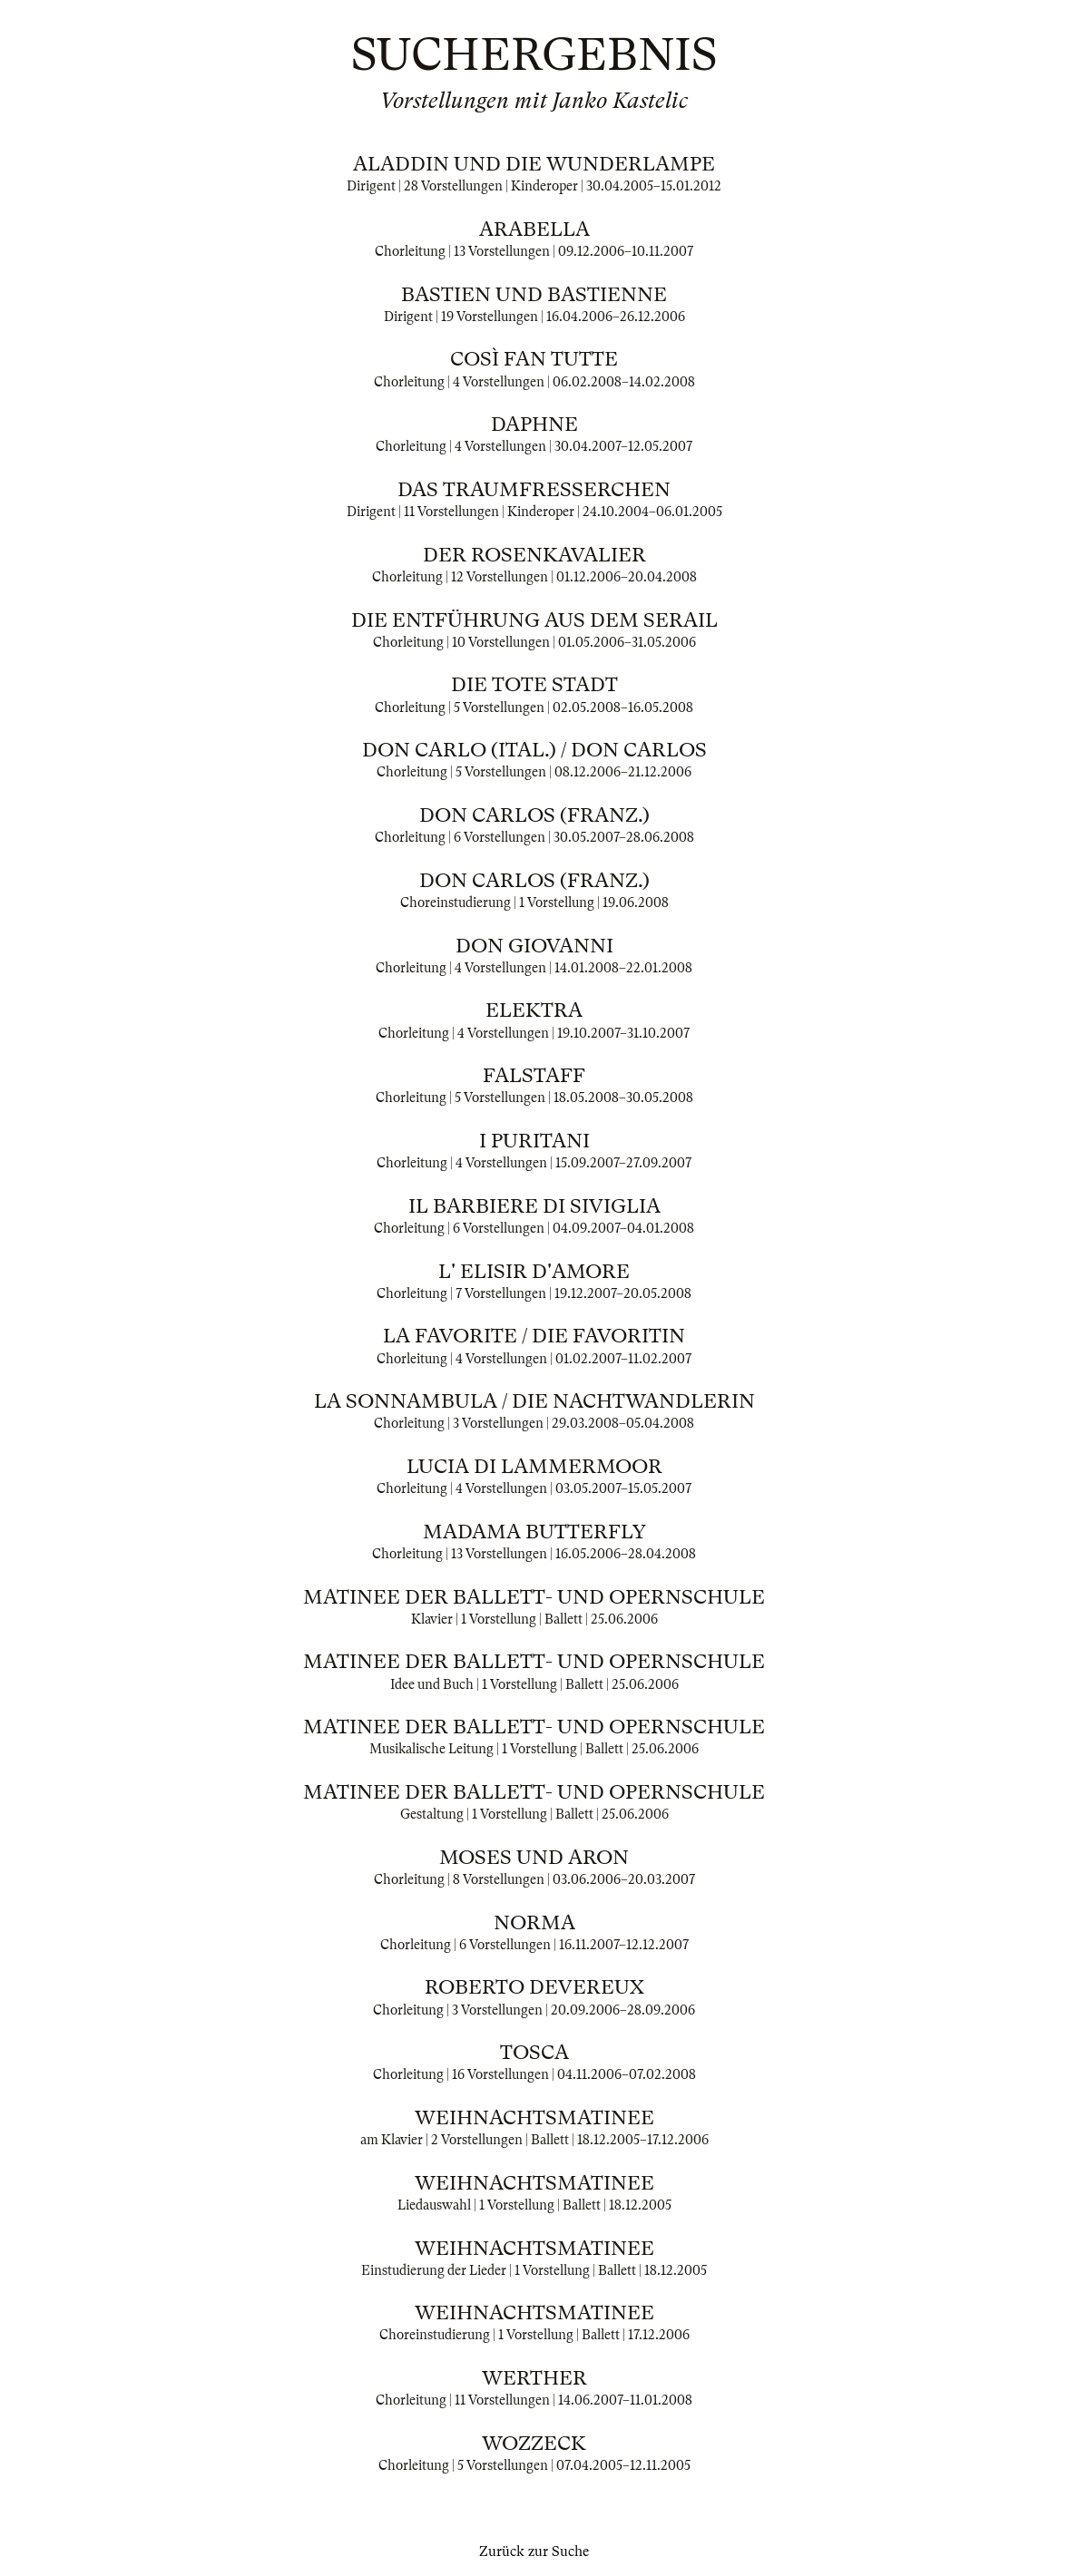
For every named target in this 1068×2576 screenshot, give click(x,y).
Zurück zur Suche (534, 2551)
